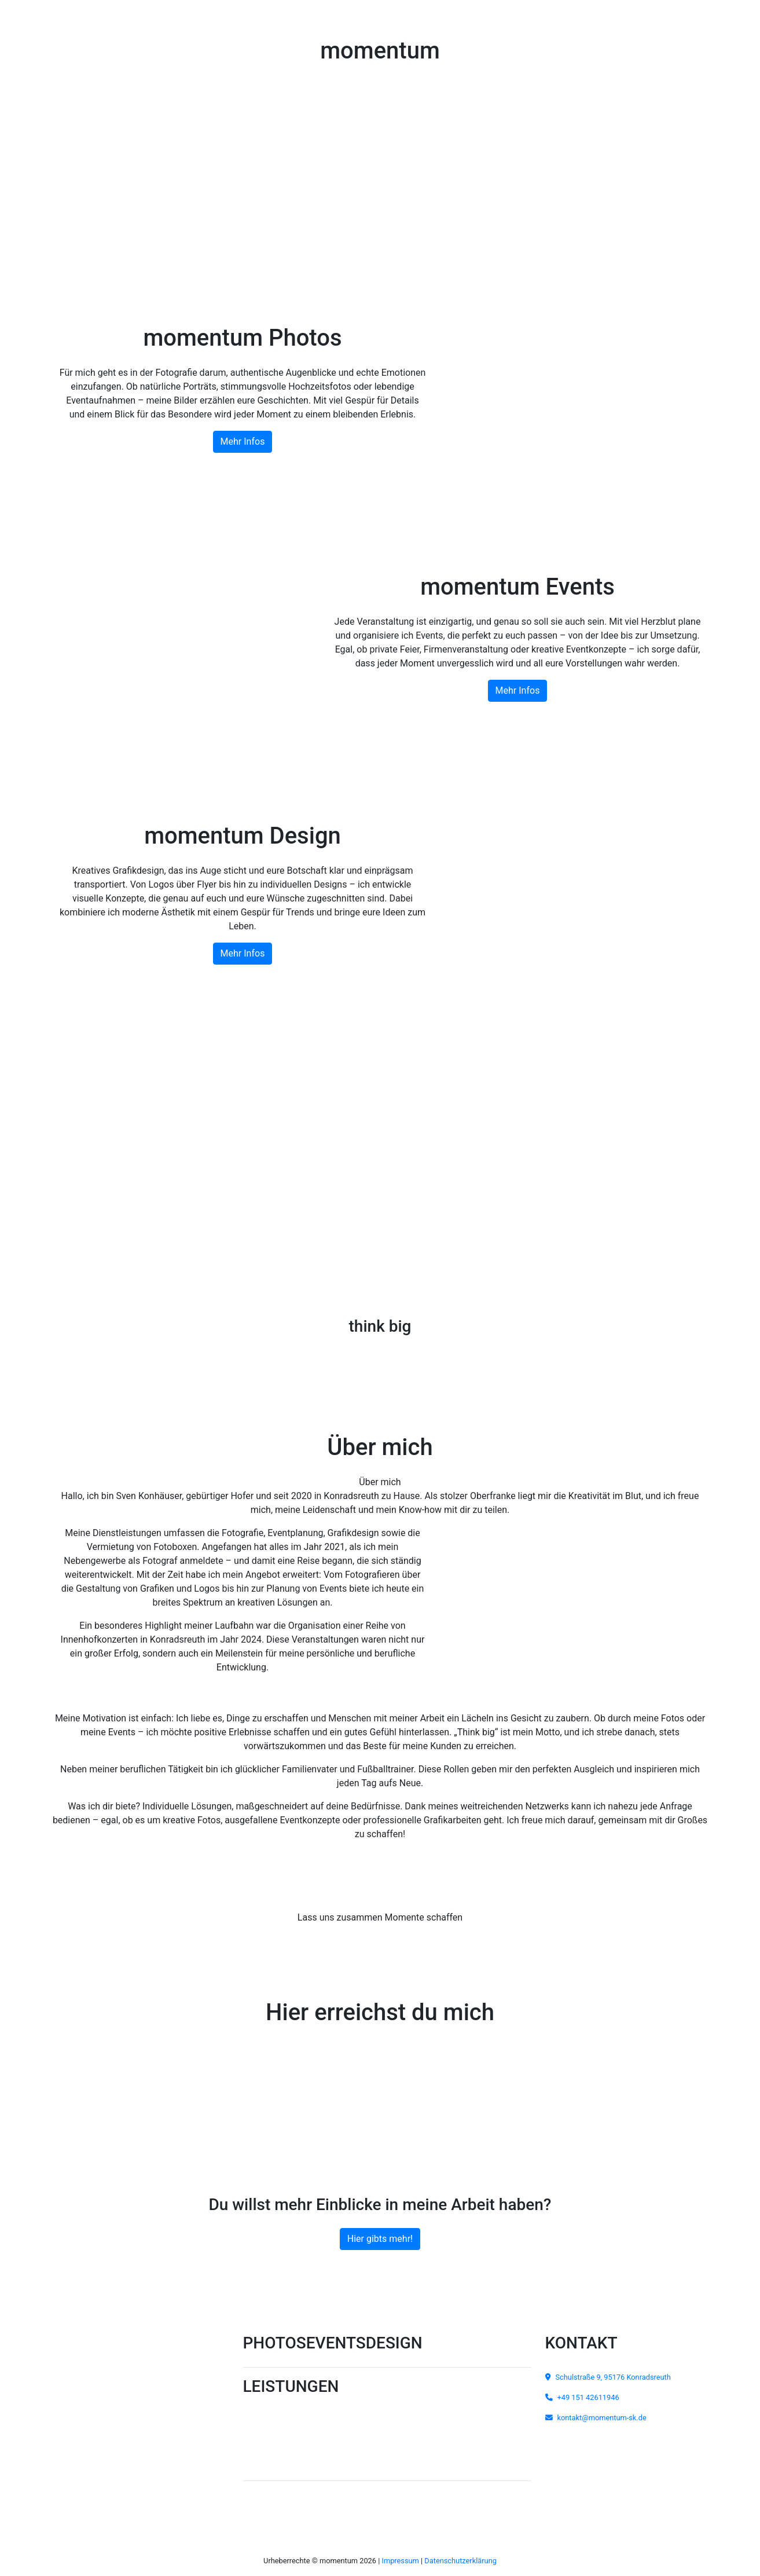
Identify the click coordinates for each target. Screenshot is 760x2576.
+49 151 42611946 (380, 2050)
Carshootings (318, 2411)
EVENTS (336, 2343)
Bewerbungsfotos (325, 2451)
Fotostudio (266, 2431)
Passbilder (266, 2451)
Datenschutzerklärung (460, 2560)
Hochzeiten (267, 2411)
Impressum (399, 2560)
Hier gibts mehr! (380, 2238)
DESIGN (394, 2343)
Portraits (311, 2431)
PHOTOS (274, 2343)
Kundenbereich (387, 2497)
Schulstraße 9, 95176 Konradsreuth (608, 2377)
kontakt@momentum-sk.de (596, 2417)
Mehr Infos (243, 441)
